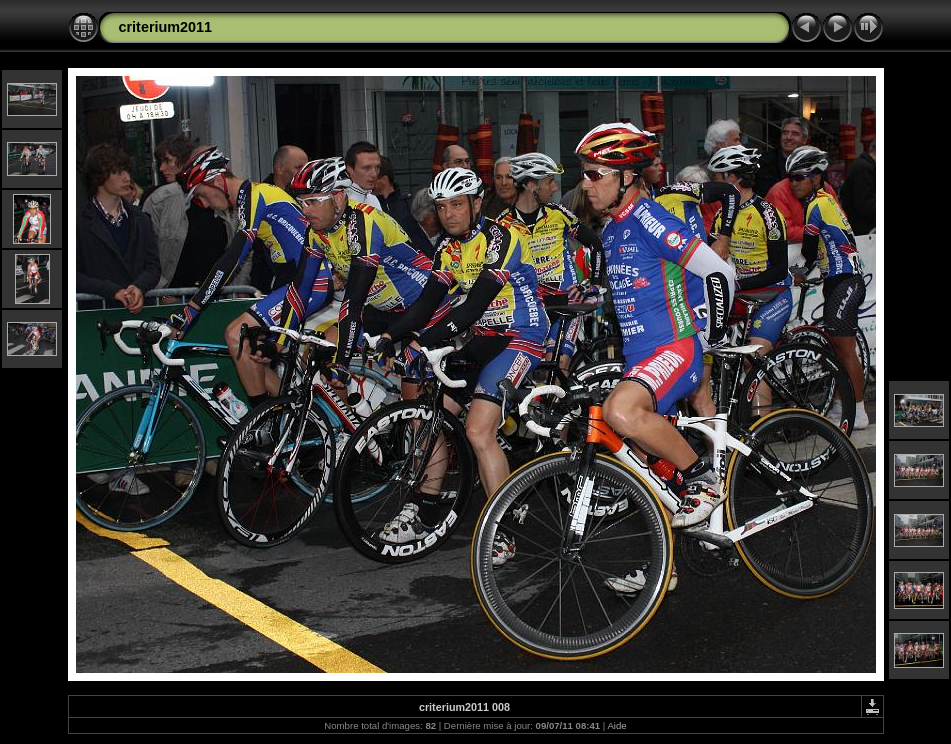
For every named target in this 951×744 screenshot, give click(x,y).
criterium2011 (166, 27)
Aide (616, 725)
